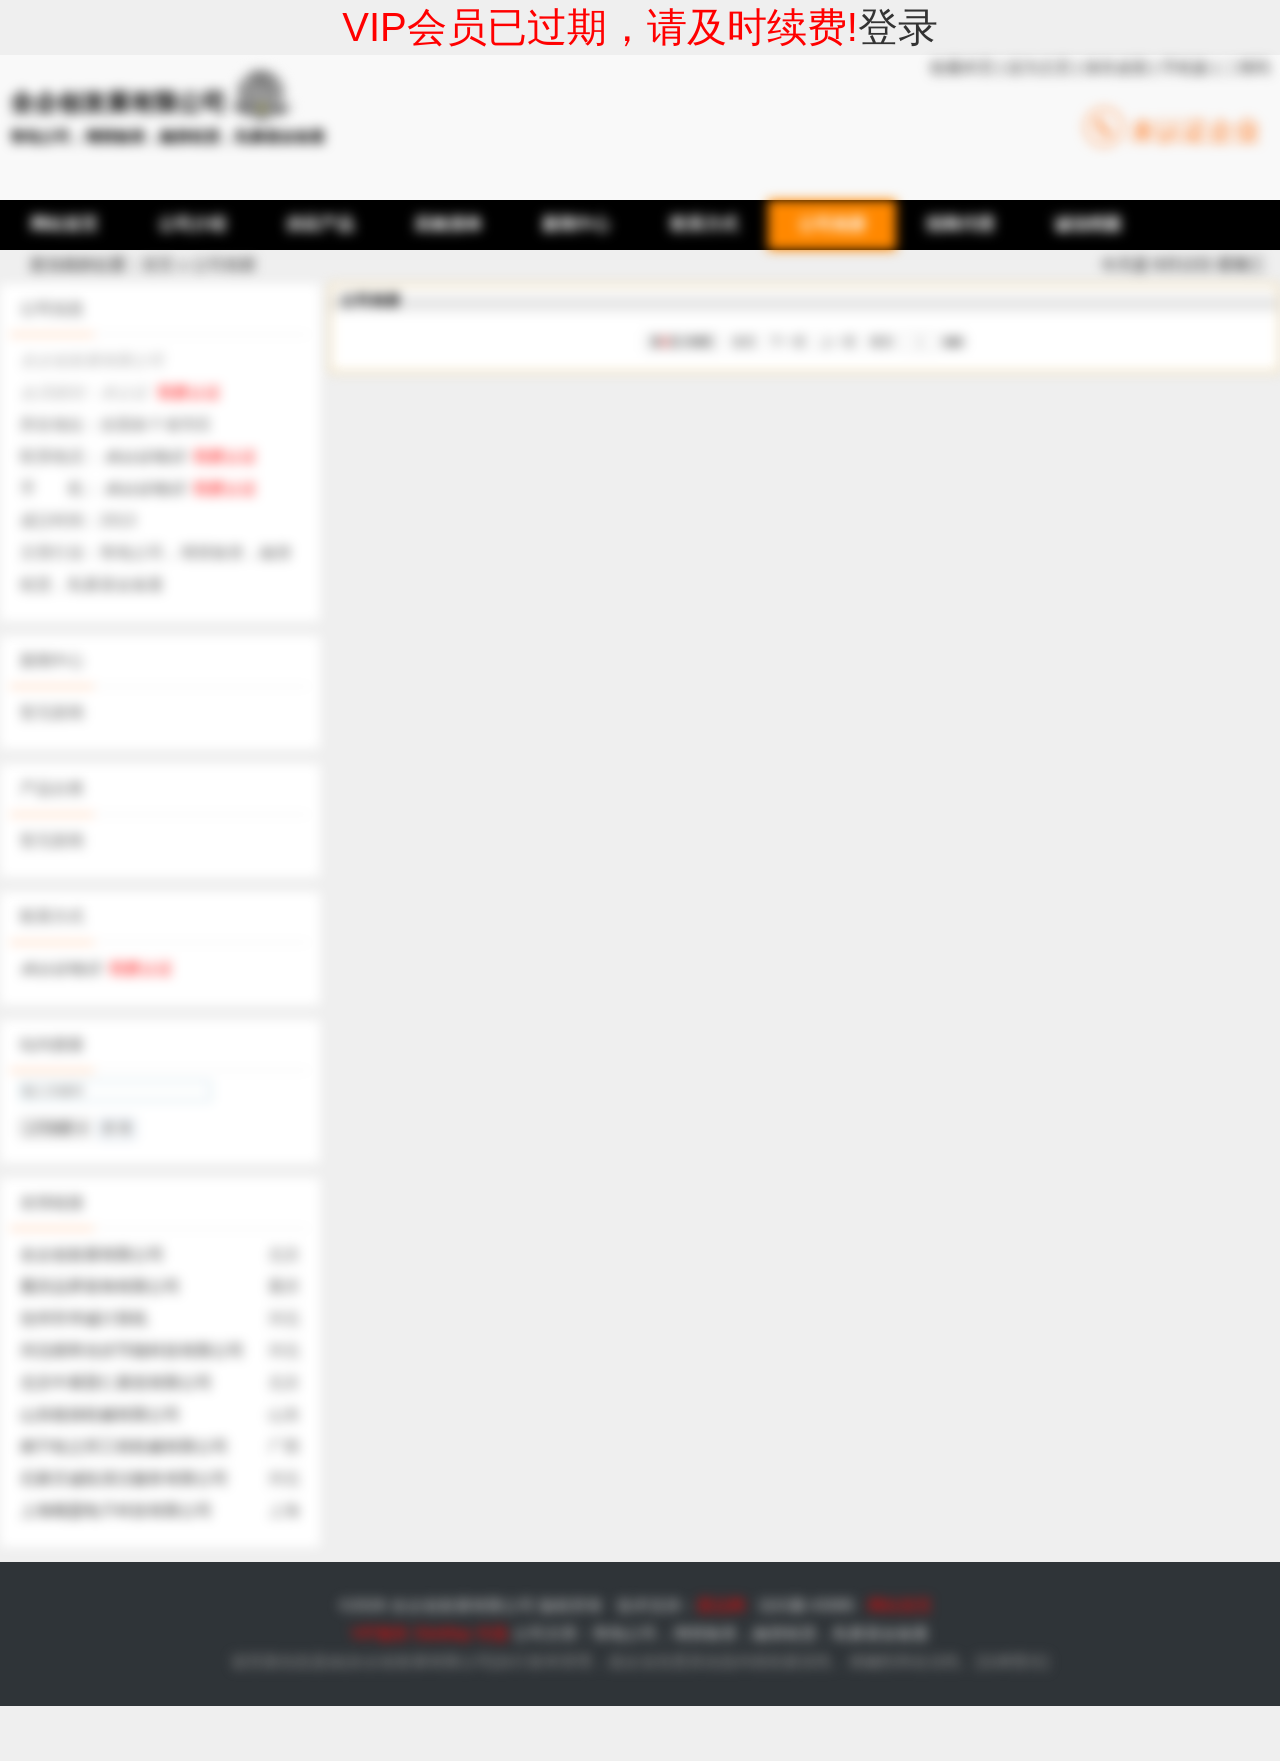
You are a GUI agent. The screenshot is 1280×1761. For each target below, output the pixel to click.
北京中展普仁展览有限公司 (116, 1382)
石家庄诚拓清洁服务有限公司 (124, 1478)
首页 (158, 264)
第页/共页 (682, 342)
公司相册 (224, 264)
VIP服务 (380, 1633)
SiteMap (442, 1633)
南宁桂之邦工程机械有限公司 (124, 1446)
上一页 (838, 342)
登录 (898, 27)
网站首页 (900, 1605)
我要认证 (189, 392)
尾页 (882, 342)
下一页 (788, 342)
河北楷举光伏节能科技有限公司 (132, 1350)
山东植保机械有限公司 (100, 1414)
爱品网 (721, 1605)
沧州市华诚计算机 (84, 1318)
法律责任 (1012, 1661)
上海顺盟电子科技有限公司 (116, 1510)
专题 (492, 1633)
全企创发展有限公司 (92, 1254)
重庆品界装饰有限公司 (100, 1286)
